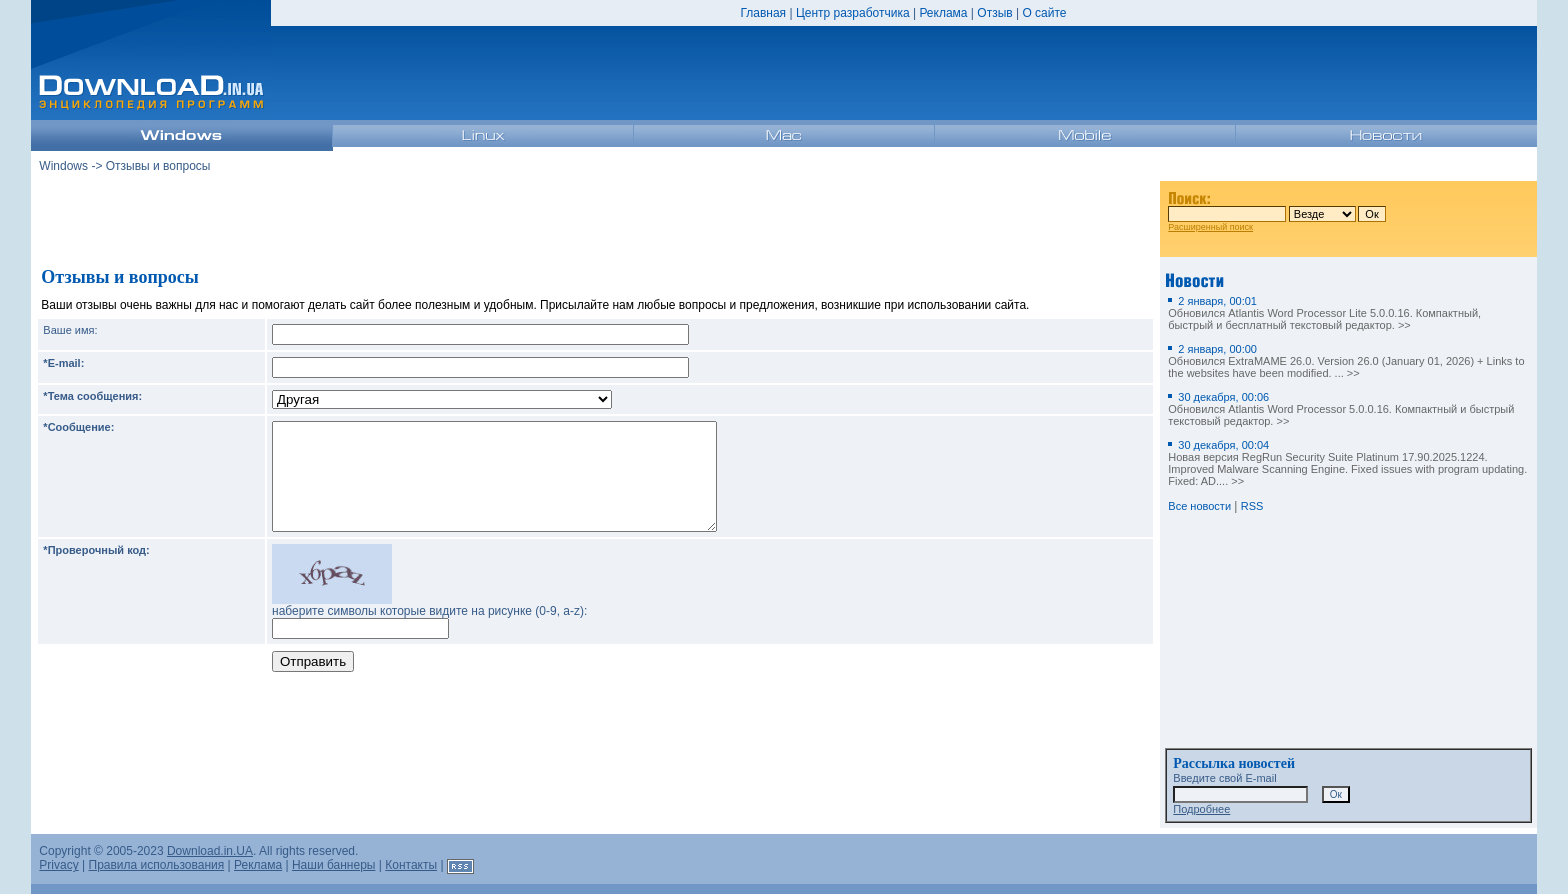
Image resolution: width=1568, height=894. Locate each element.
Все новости (1199, 506)
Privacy (58, 865)
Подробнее (1201, 809)
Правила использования (157, 865)
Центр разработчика (853, 13)
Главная (763, 13)
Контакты (411, 865)
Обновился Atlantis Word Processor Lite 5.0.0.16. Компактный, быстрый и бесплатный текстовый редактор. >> (1324, 313)
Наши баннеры (334, 865)
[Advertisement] (596, 219)
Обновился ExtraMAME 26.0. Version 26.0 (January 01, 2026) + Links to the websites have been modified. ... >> (1346, 361)
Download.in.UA (210, 851)
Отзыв (994, 13)
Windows (63, 166)
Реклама (943, 13)
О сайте (1044, 13)
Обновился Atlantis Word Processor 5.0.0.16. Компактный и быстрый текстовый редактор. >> (1341, 409)
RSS (1252, 506)
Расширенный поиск (1210, 227)
